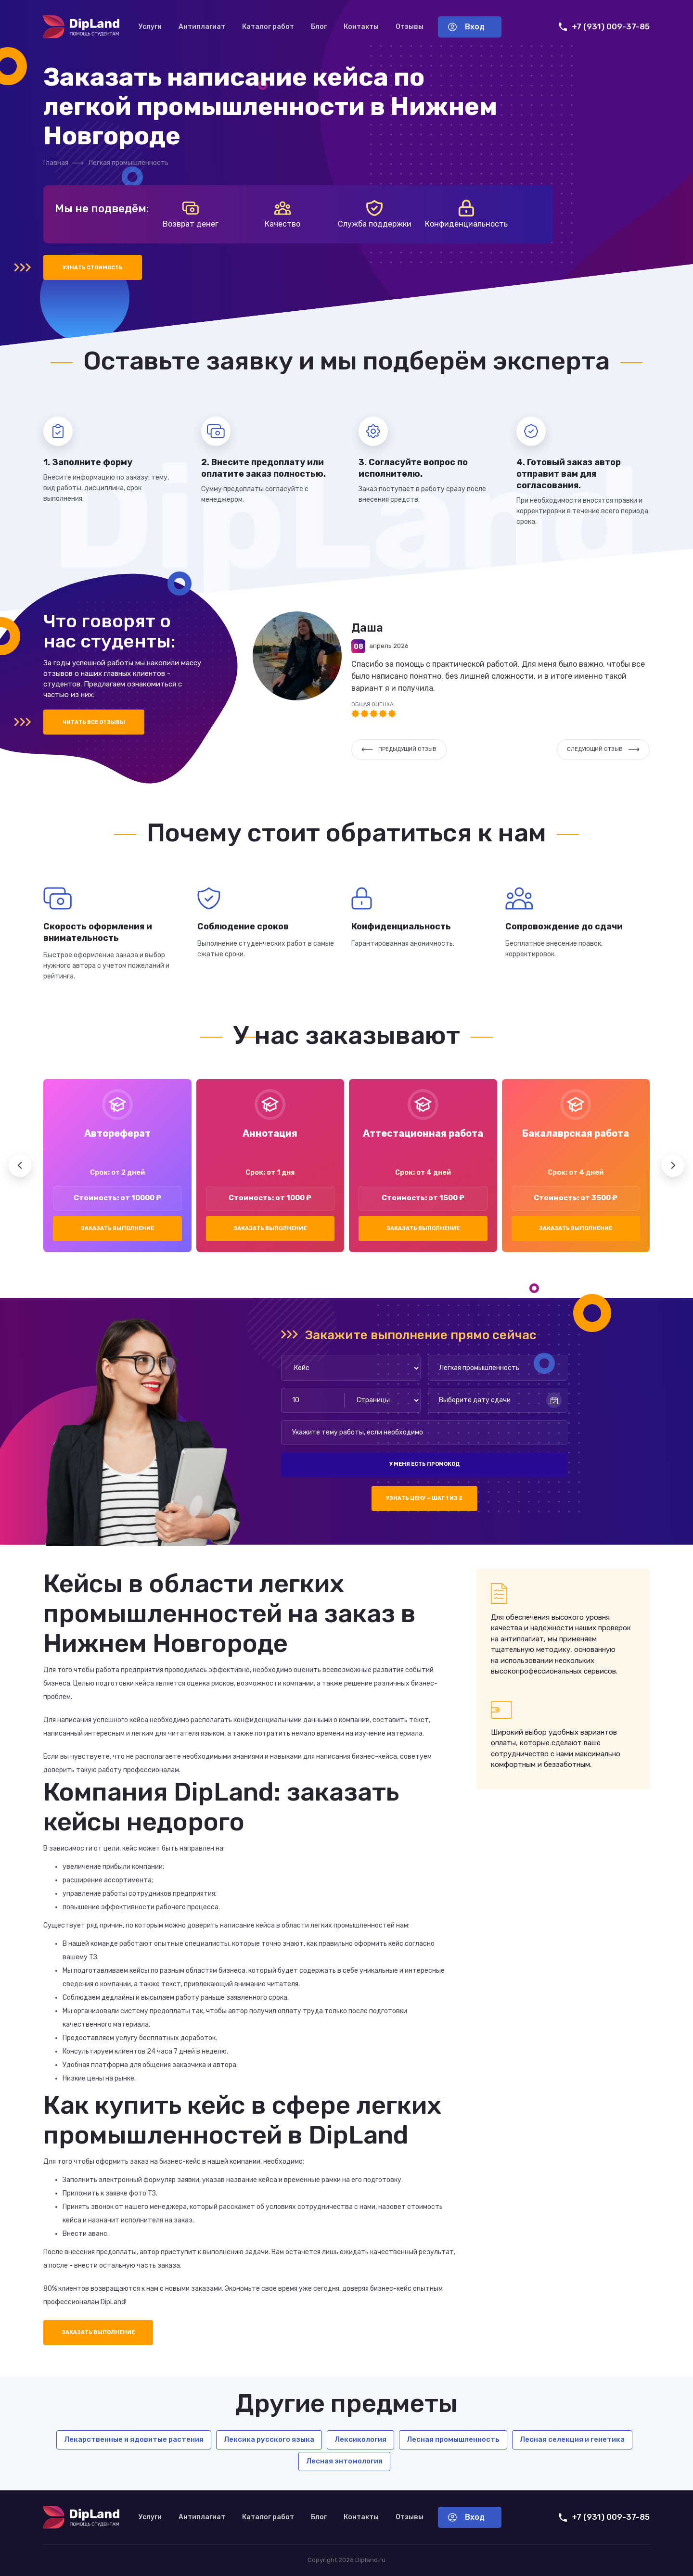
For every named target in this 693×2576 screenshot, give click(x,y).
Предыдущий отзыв (398, 749)
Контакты (361, 27)
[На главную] (81, 26)
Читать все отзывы (94, 722)
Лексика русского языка (269, 2439)
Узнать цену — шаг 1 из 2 (424, 1498)
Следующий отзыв (603, 749)
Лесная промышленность (453, 2439)
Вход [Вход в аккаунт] (466, 26)
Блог (319, 27)
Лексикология (360, 2439)
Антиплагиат (202, 27)
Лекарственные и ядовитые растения (134, 2439)
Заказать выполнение (117, 1228)
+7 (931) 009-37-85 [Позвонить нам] (604, 26)
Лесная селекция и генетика (572, 2439)
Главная (55, 163)
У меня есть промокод (424, 1464)
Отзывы (410, 27)
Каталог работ (268, 27)
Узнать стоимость (93, 268)
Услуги (150, 27)
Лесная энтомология (344, 2461)
